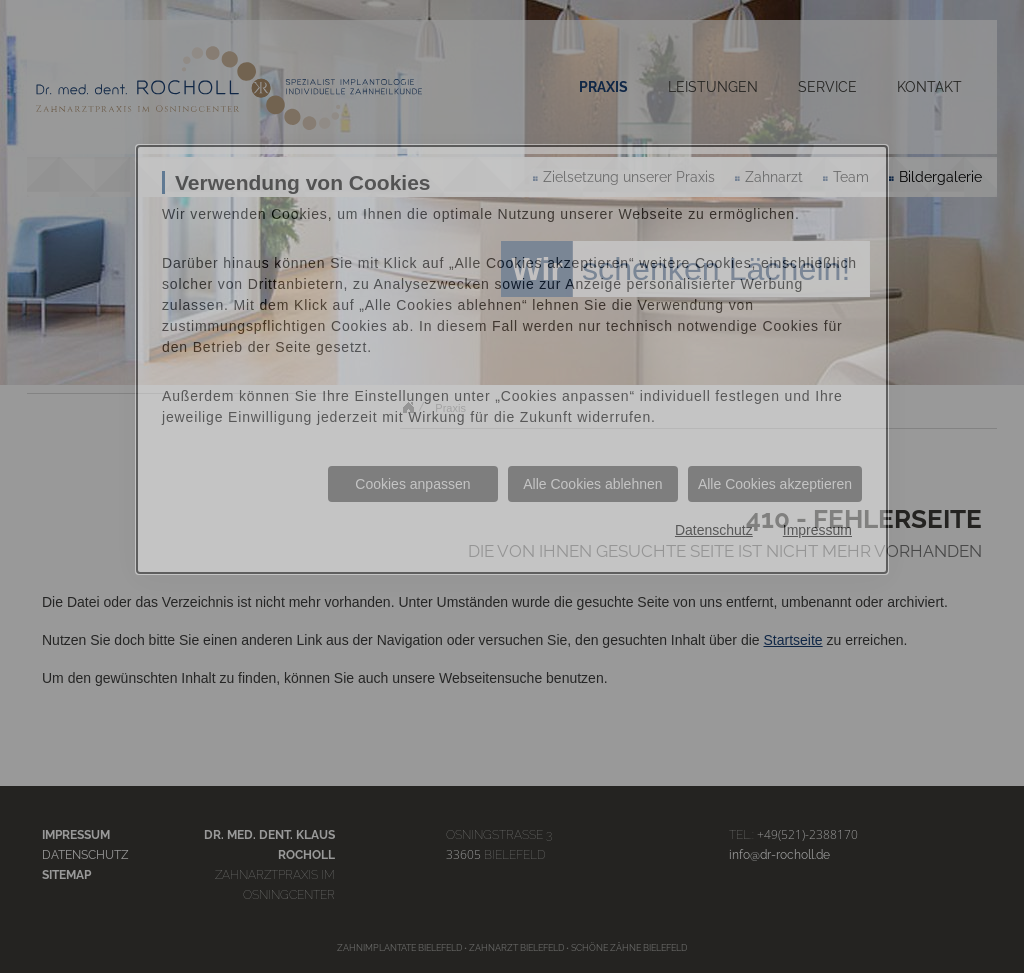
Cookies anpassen (412, 484)
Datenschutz (714, 530)
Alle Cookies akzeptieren (775, 484)
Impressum (817, 530)
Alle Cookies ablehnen (592, 484)
